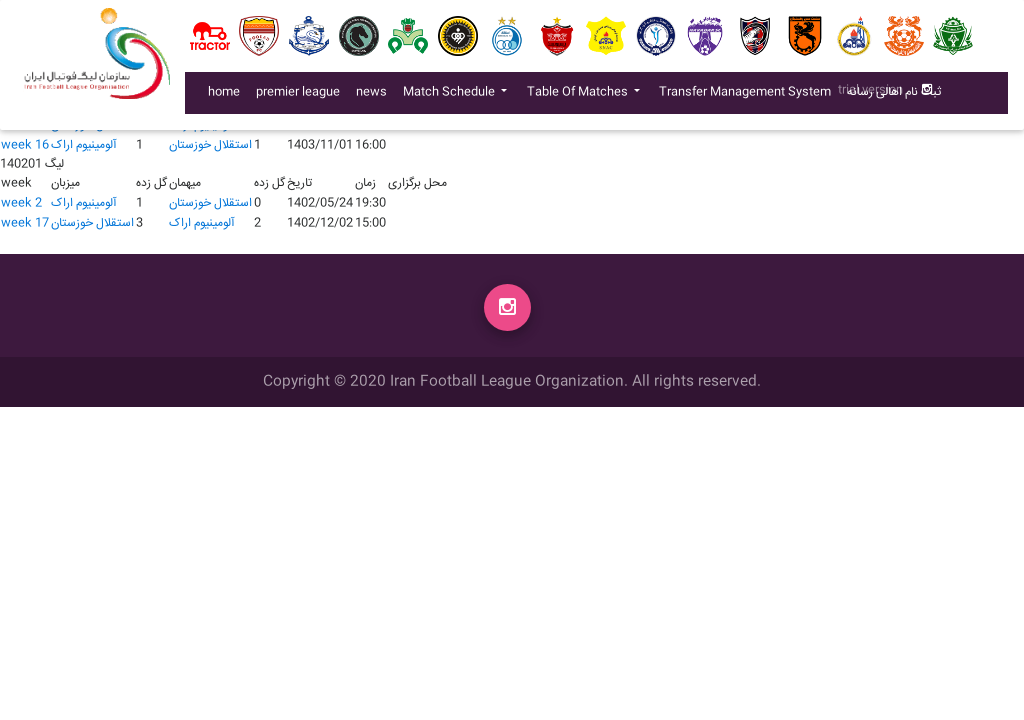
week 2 (21, 203)
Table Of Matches (579, 96)
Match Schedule (450, 96)
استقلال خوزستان (210, 145)
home (224, 96)
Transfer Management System (749, 96)
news (375, 96)
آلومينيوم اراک (84, 145)
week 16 (25, 145)
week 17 (25, 223)
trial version (870, 94)
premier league (298, 96)
